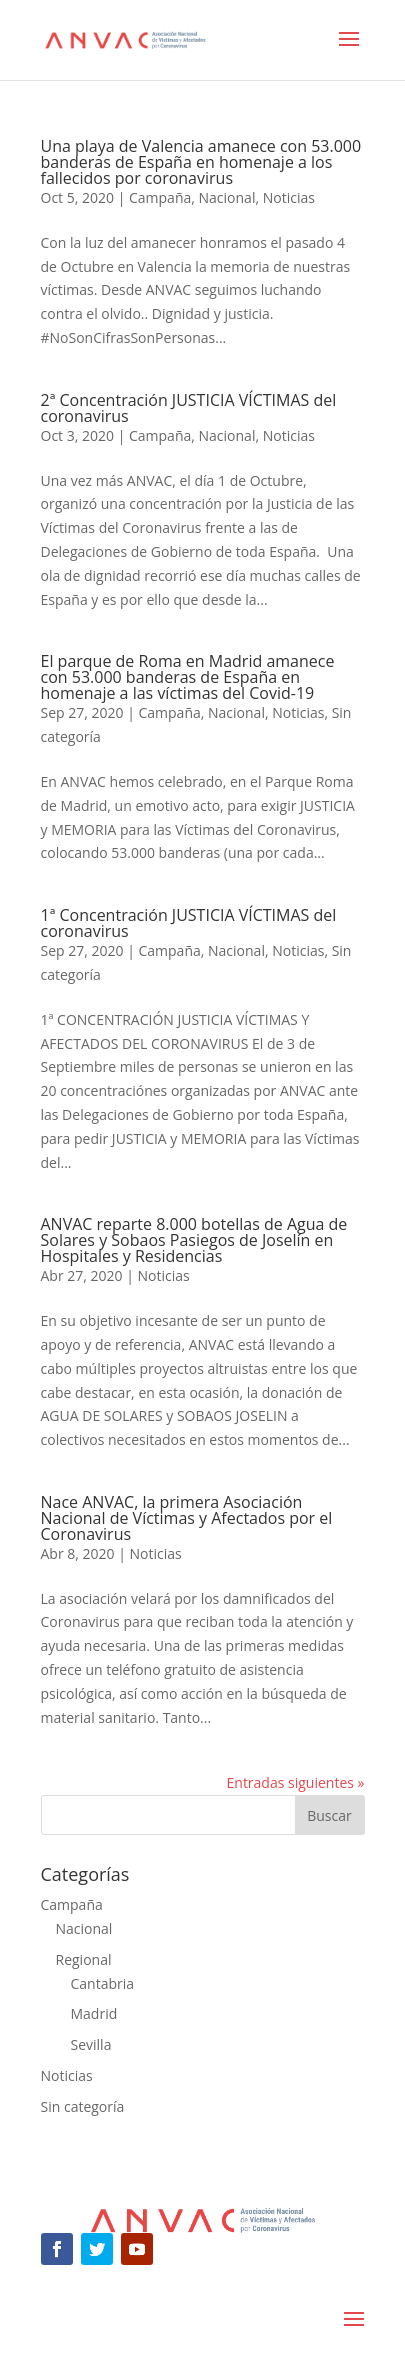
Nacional (227, 197)
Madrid (94, 2013)
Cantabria (103, 1983)
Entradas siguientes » (296, 1782)
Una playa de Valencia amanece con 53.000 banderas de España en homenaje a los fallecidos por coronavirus (201, 162)
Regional (84, 1959)
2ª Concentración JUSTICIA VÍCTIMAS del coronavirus (189, 408)
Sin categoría (83, 2106)
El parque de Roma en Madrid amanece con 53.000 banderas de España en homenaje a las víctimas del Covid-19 (188, 677)
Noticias (289, 197)
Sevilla (91, 2044)
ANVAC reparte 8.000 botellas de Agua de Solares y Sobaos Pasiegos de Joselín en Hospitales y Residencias (194, 1240)
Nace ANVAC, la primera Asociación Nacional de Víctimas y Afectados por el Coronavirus (187, 1518)
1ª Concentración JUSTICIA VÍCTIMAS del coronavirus (189, 923)
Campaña (160, 197)
